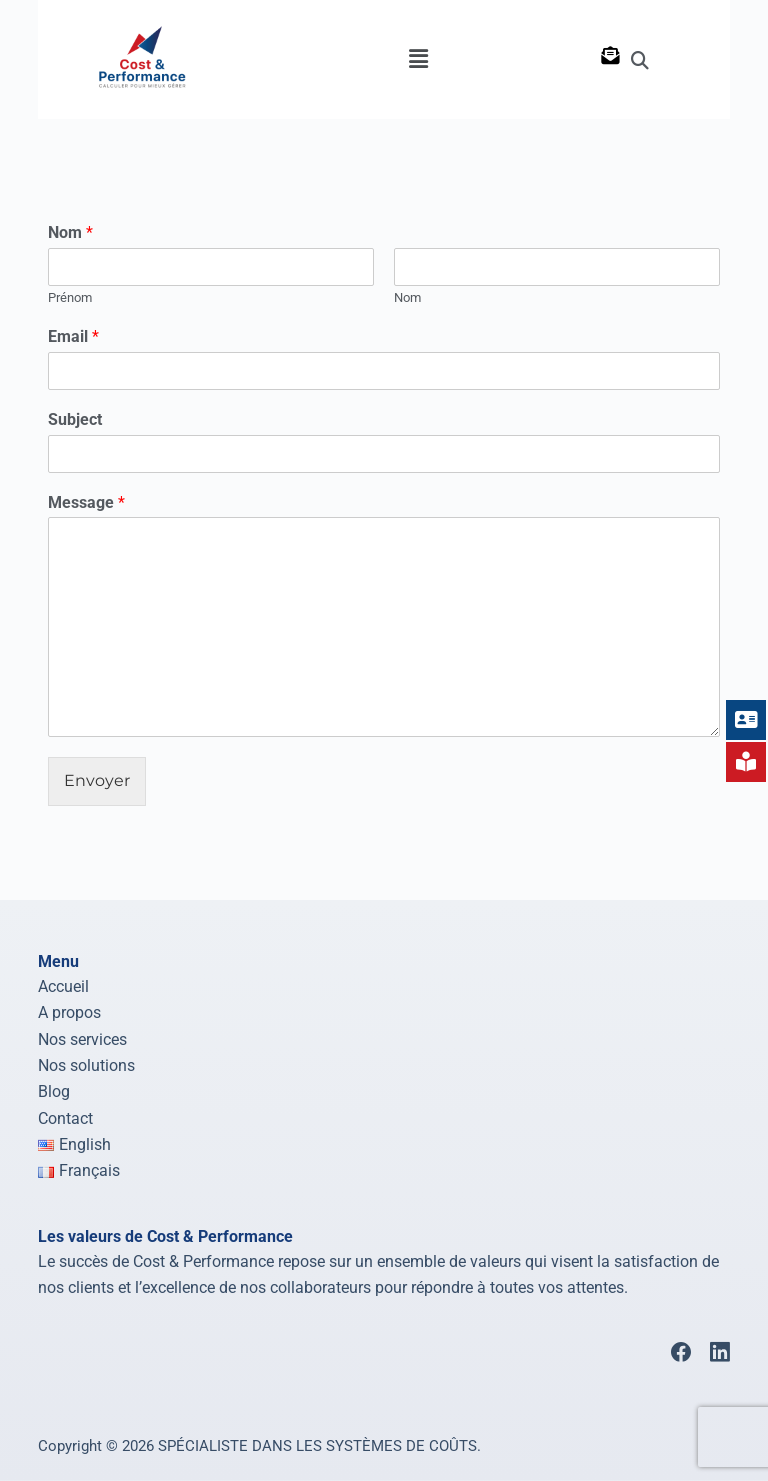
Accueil (63, 986)
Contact (65, 1118)
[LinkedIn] (720, 1352)
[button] (418, 59)
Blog (54, 1091)
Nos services (82, 1038)
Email (73, 336)
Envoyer (97, 780)
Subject (75, 419)
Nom (70, 232)
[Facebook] (681, 1352)
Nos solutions (86, 1065)
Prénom (70, 297)
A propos (69, 1012)
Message (86, 502)
